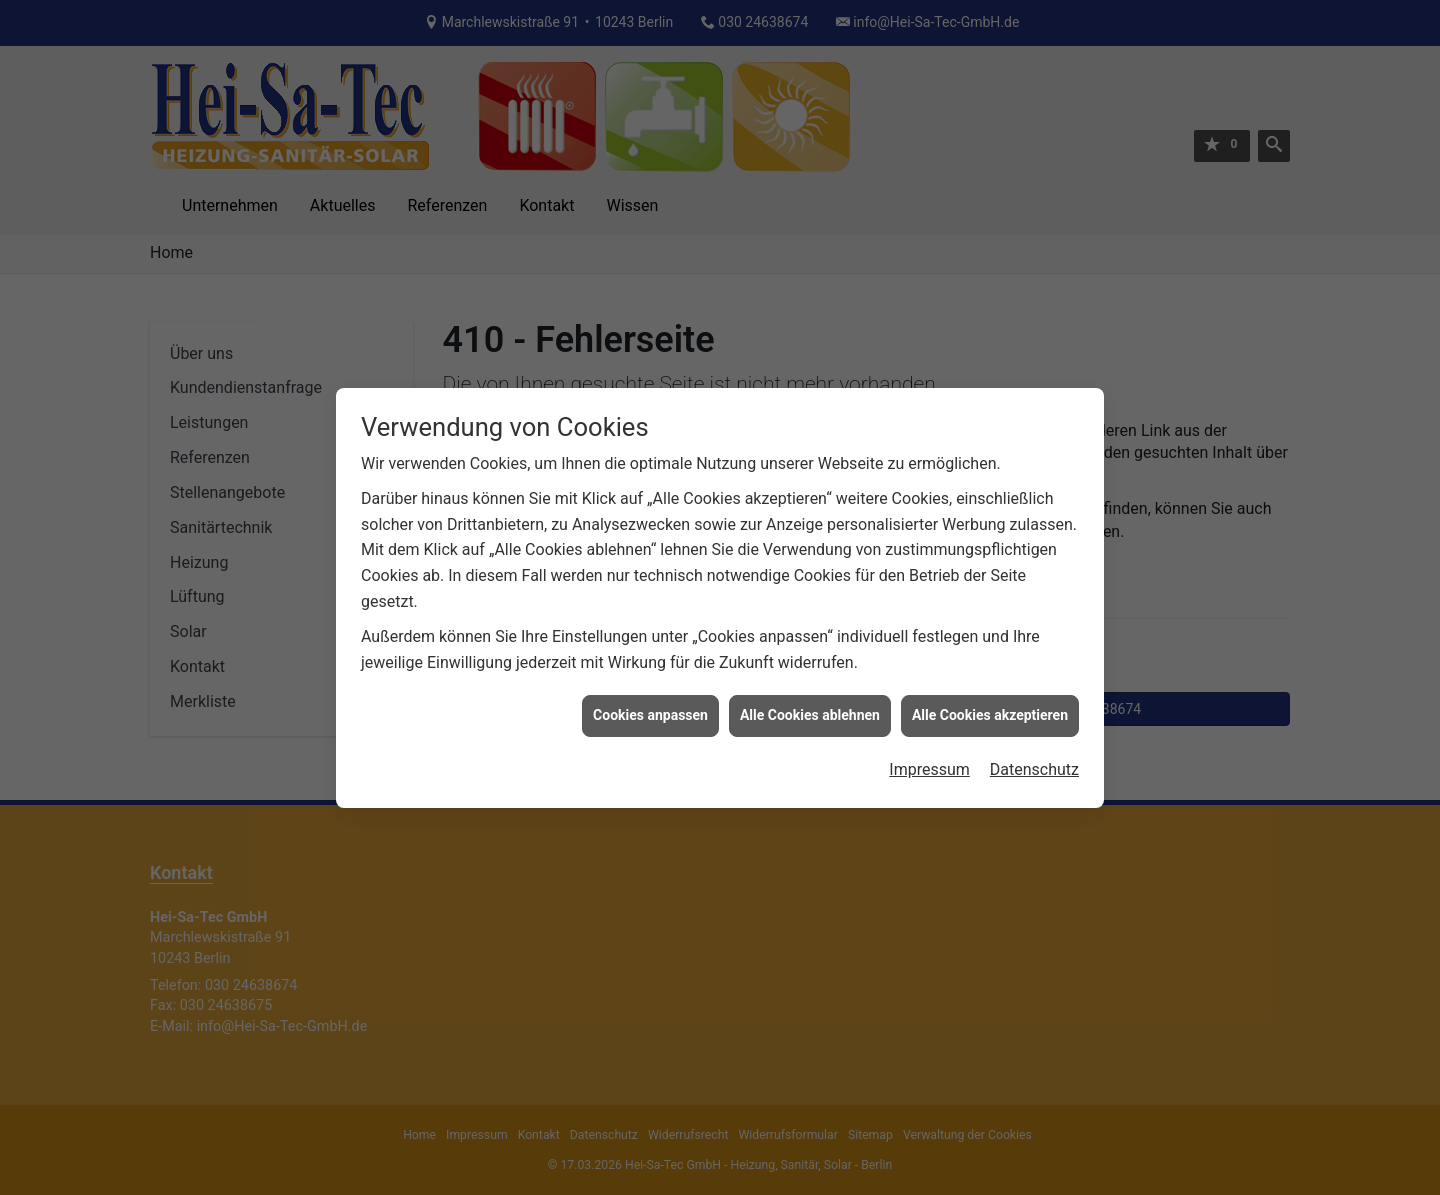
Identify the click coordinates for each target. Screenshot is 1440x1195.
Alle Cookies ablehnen (810, 706)
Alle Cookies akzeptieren (990, 706)
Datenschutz (1034, 760)
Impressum (929, 760)
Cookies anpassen (650, 706)
